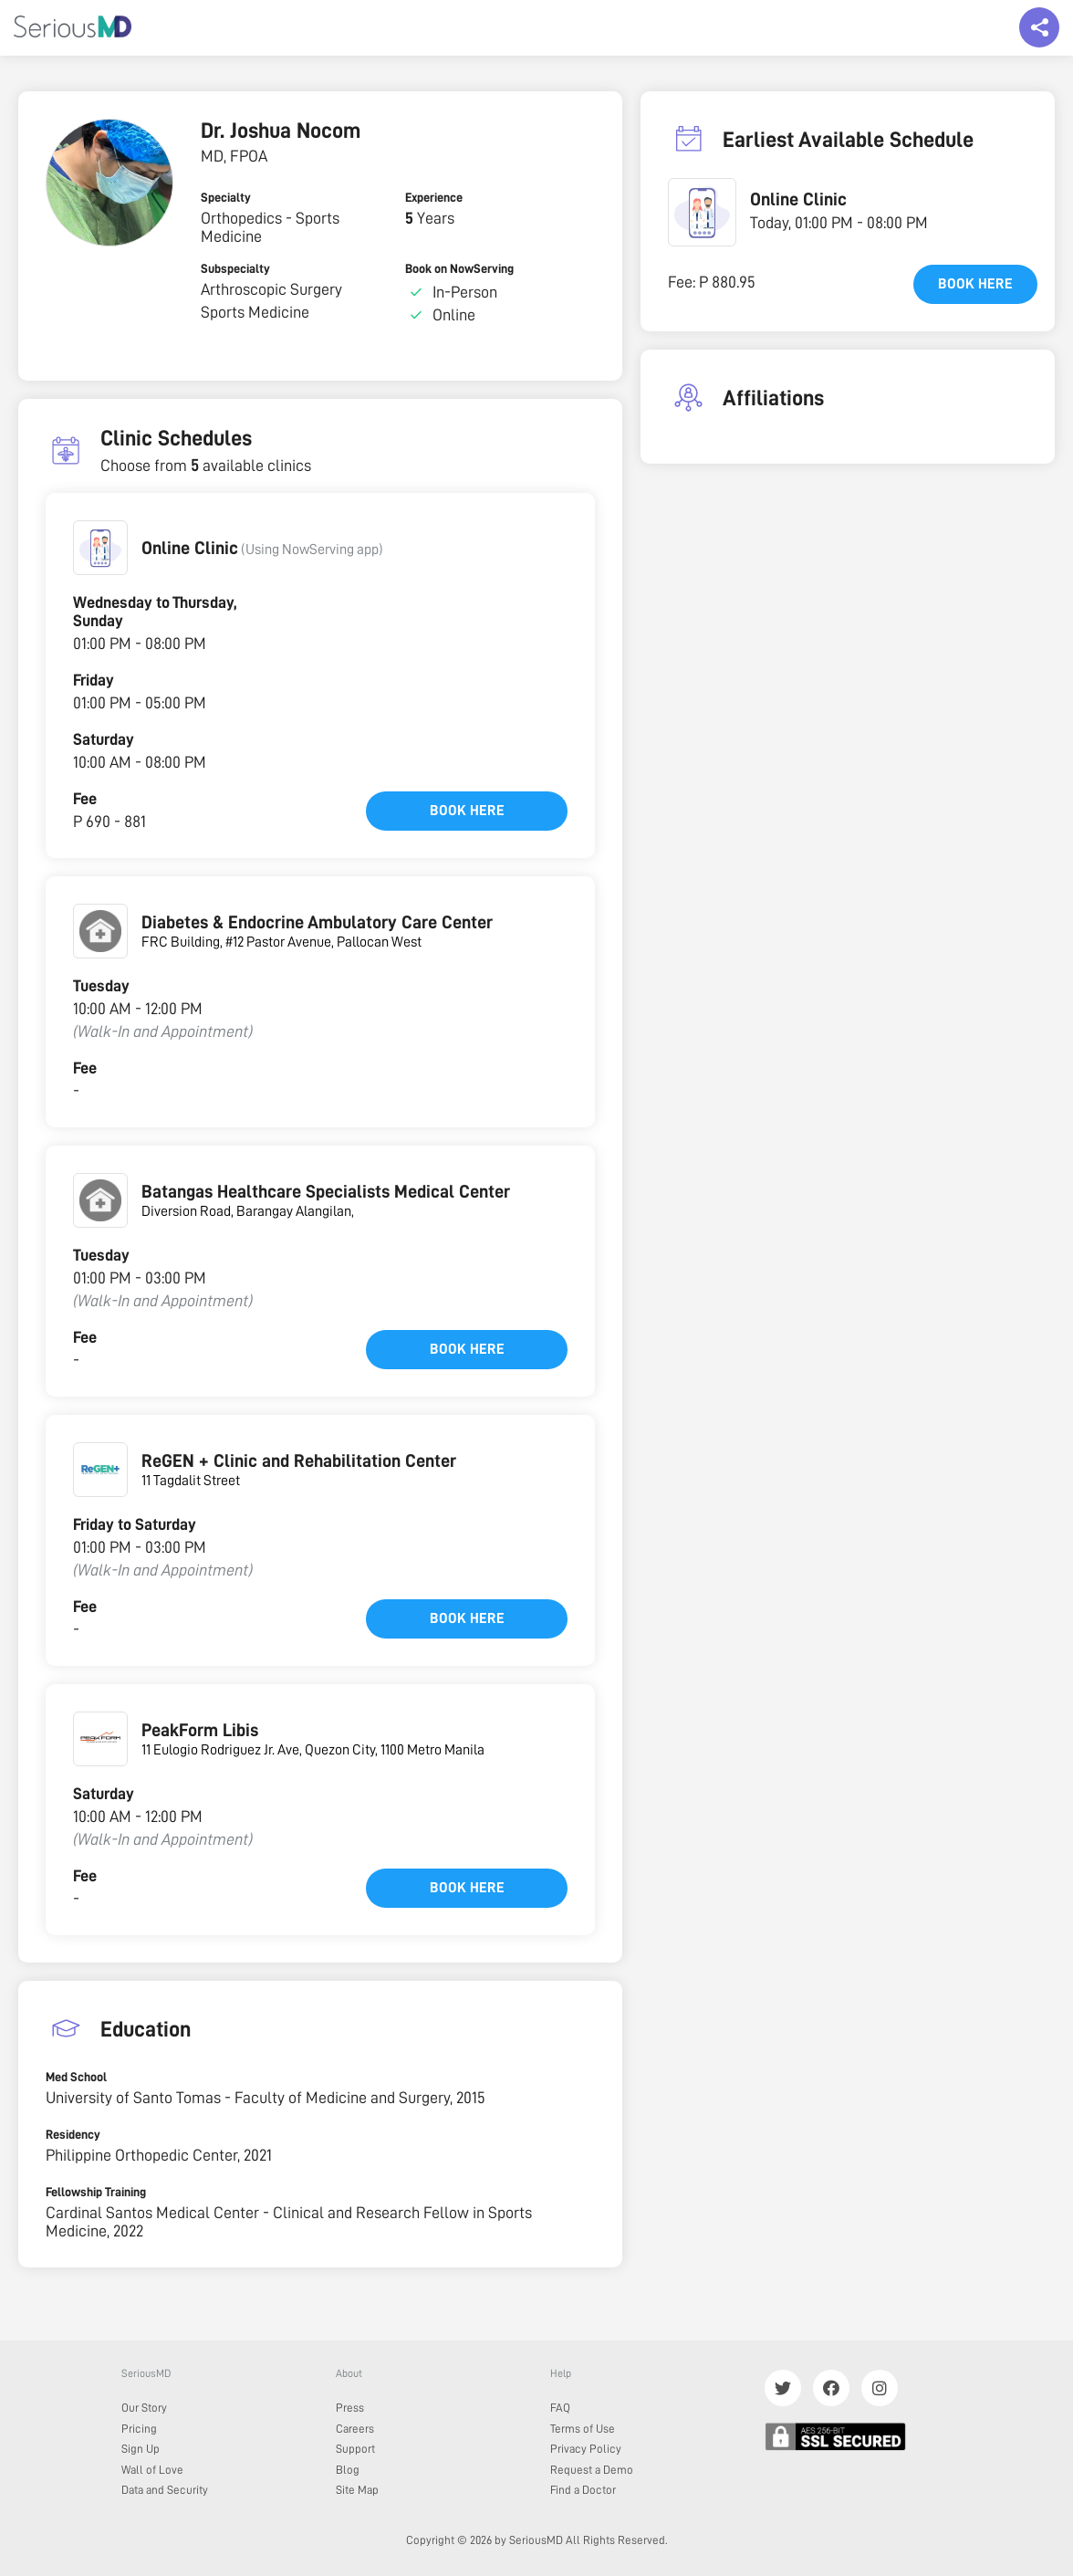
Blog (347, 2470)
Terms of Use (582, 2429)
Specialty (226, 197)
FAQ (560, 2408)
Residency (73, 2134)
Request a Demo (591, 2470)
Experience (434, 197)
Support (355, 2449)
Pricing (139, 2429)
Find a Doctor (583, 2490)
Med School (76, 2076)
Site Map (357, 2490)
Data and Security (164, 2490)
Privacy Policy (585, 2449)
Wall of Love (152, 2470)
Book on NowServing (459, 268)
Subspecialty (235, 268)
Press (350, 2408)
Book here (467, 810)
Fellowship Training (96, 2191)
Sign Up (140, 2449)
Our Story (144, 2408)
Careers (355, 2429)
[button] (100, 547)
